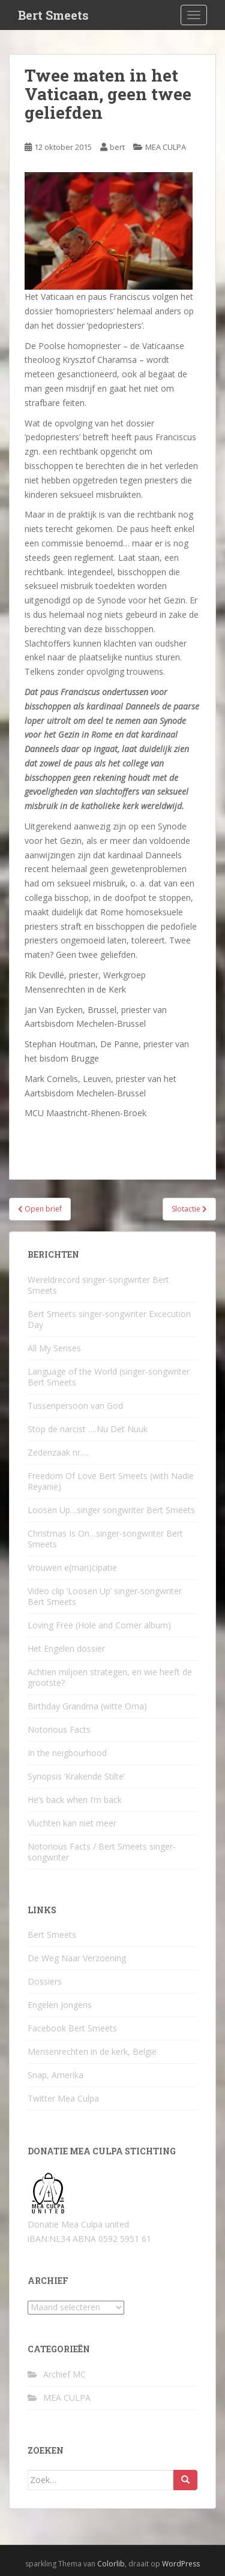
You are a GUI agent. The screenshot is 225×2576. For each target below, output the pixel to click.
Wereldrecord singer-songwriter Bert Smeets (98, 1285)
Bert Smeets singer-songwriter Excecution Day (109, 1319)
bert (117, 147)
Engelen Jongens (60, 2004)
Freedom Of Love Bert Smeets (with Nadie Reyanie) (111, 1481)
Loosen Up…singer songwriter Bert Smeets (111, 1510)
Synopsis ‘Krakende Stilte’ (76, 1776)
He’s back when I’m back (75, 1799)
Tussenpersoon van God (75, 1405)
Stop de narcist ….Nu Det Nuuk (88, 1429)
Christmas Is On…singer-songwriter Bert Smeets (105, 1539)
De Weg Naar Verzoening (77, 1958)
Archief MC (64, 2374)
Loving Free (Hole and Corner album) (99, 1625)
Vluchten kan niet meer (72, 1823)
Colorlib (111, 2564)
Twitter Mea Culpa (63, 2098)
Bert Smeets (53, 15)
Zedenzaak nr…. (58, 1452)
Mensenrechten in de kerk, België (92, 2051)
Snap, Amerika (55, 2075)
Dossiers (45, 1981)
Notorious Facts (59, 1729)
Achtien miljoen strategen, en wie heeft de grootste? (110, 1677)
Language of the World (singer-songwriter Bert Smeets (109, 1377)
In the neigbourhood (67, 1753)
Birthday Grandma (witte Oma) (87, 1706)
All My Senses (54, 1348)
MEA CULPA (165, 147)
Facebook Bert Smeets (72, 2028)
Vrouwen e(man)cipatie (72, 1567)
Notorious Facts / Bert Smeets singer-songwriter (102, 1852)
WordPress (181, 2564)
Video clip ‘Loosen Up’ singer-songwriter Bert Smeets (105, 1596)
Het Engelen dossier (66, 1648)
